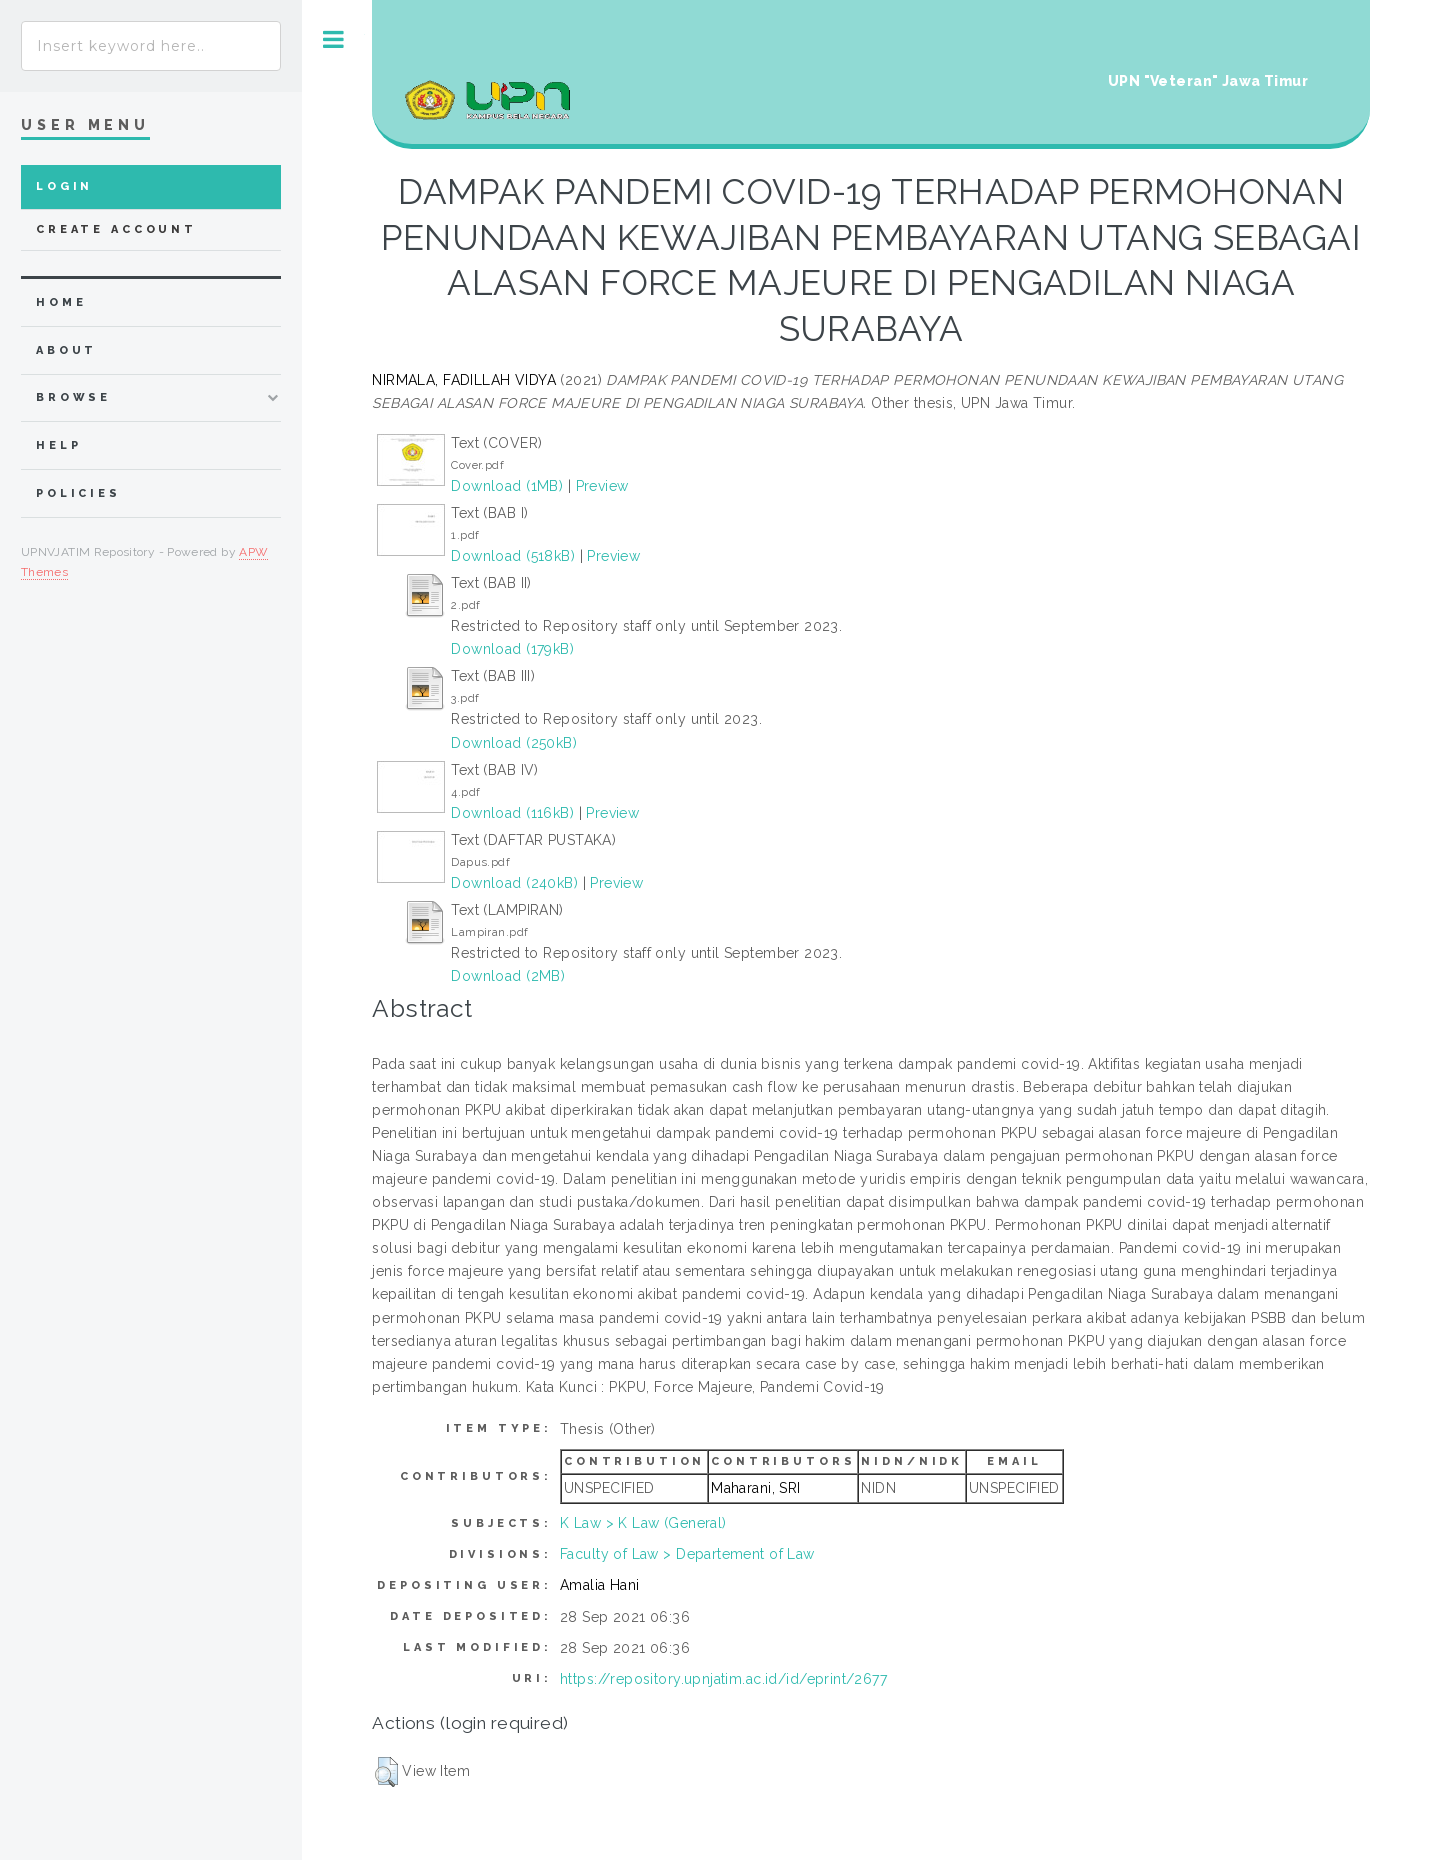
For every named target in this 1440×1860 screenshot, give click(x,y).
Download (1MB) (507, 486)
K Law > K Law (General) (643, 1523)
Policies (78, 493)
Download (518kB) (513, 556)
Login (64, 186)
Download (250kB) (514, 743)
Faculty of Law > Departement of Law (687, 1554)
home (61, 302)
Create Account (116, 229)
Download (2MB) (508, 976)
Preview (602, 486)
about (66, 350)
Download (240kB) (514, 883)
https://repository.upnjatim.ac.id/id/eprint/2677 (723, 1679)
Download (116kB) (512, 813)
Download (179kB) (512, 649)
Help (58, 445)
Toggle (333, 39)
